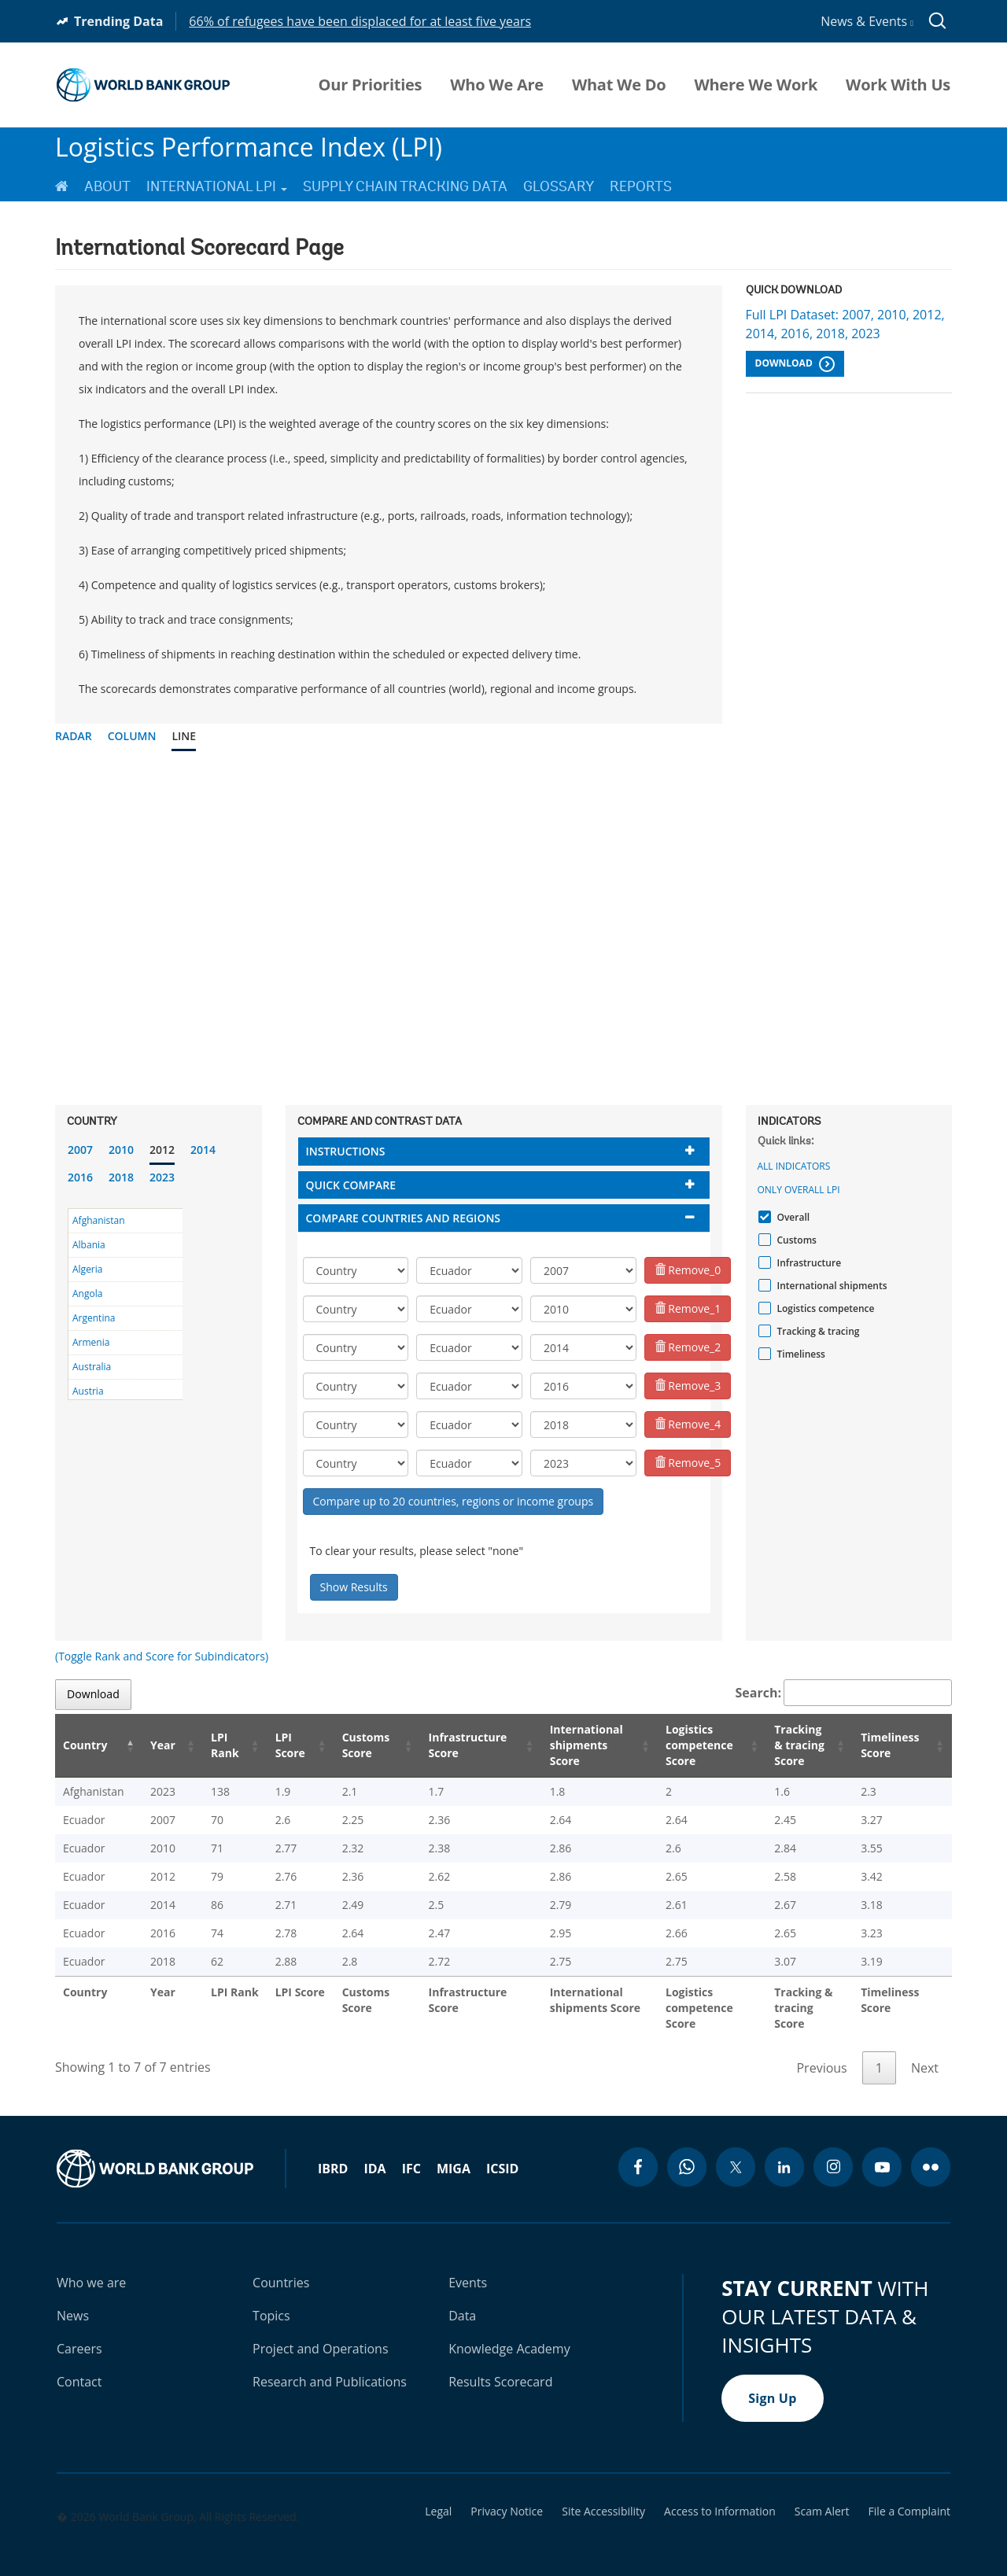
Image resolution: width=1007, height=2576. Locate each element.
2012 (162, 1149)
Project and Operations (320, 2333)
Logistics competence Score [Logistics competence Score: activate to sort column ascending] (681, 1745)
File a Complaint (909, 2495)
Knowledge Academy (509, 2333)
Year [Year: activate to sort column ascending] (152, 1745)
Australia (91, 1366)
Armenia (90, 1342)
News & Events (867, 21)
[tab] (504, 1151)
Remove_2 (688, 1347)
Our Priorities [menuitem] (370, 85)
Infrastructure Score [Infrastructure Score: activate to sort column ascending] (443, 1745)
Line (184, 735)
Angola (87, 1293)
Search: (844, 1692)
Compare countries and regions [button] (403, 1218)
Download (795, 364)
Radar (73, 735)
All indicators (794, 1166)
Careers (79, 2333)
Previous (821, 2052)
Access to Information (720, 2495)
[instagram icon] (833, 2151)
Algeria (87, 1269)
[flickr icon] (930, 2151)
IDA (374, 2153)
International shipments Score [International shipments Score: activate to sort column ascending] (566, 1745)
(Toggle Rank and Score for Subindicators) (161, 1656)
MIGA (453, 2153)
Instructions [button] (345, 1151)
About (107, 186)
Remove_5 (688, 1462)
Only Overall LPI (799, 1189)
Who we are (91, 2267)
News (73, 2300)
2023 (162, 1177)
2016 (80, 1177)
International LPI (216, 186)
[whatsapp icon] (686, 2151)
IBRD (333, 2153)
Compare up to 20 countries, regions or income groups (453, 1501)
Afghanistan (98, 1220)
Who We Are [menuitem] (497, 85)
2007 (80, 1149)
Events (467, 2267)
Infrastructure (807, 1263)
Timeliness (799, 1354)
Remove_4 (688, 1424)
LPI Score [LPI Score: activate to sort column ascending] (271, 1745)
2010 (121, 1149)
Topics (271, 2300)
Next (925, 2052)
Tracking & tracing (816, 1331)
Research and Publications (330, 2366)
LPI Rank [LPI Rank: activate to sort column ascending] (208, 1745)
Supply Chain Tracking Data (405, 186)
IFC (411, 2153)
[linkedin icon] (784, 2151)
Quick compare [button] (351, 1185)
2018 (121, 1177)
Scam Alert (822, 2495)
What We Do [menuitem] (619, 85)
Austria (88, 1391)
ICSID (502, 2153)
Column (132, 735)
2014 (203, 1149)
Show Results (354, 1586)
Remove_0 (688, 1269)
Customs (795, 1240)
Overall (791, 1217)
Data (462, 2300)
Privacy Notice (506, 2495)
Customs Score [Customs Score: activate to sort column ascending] (344, 1745)
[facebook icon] (638, 2151)
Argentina (93, 1318)
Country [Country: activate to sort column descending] (85, 1745)
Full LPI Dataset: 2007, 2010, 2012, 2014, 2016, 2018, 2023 (845, 324)
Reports (641, 186)
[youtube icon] (882, 2151)
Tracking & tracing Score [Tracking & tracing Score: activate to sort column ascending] (794, 1745)
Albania (88, 1244)
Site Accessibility (603, 2495)
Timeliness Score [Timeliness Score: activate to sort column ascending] (893, 1745)
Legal (438, 2495)
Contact (79, 2366)
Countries (281, 2267)
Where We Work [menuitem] (755, 85)
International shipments (830, 1285)
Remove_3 (688, 1385)
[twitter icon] (735, 2151)
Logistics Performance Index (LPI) (248, 147)
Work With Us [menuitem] (898, 85)
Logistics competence (824, 1308)
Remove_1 (688, 1308)
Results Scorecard (500, 2366)
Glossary (558, 186)
